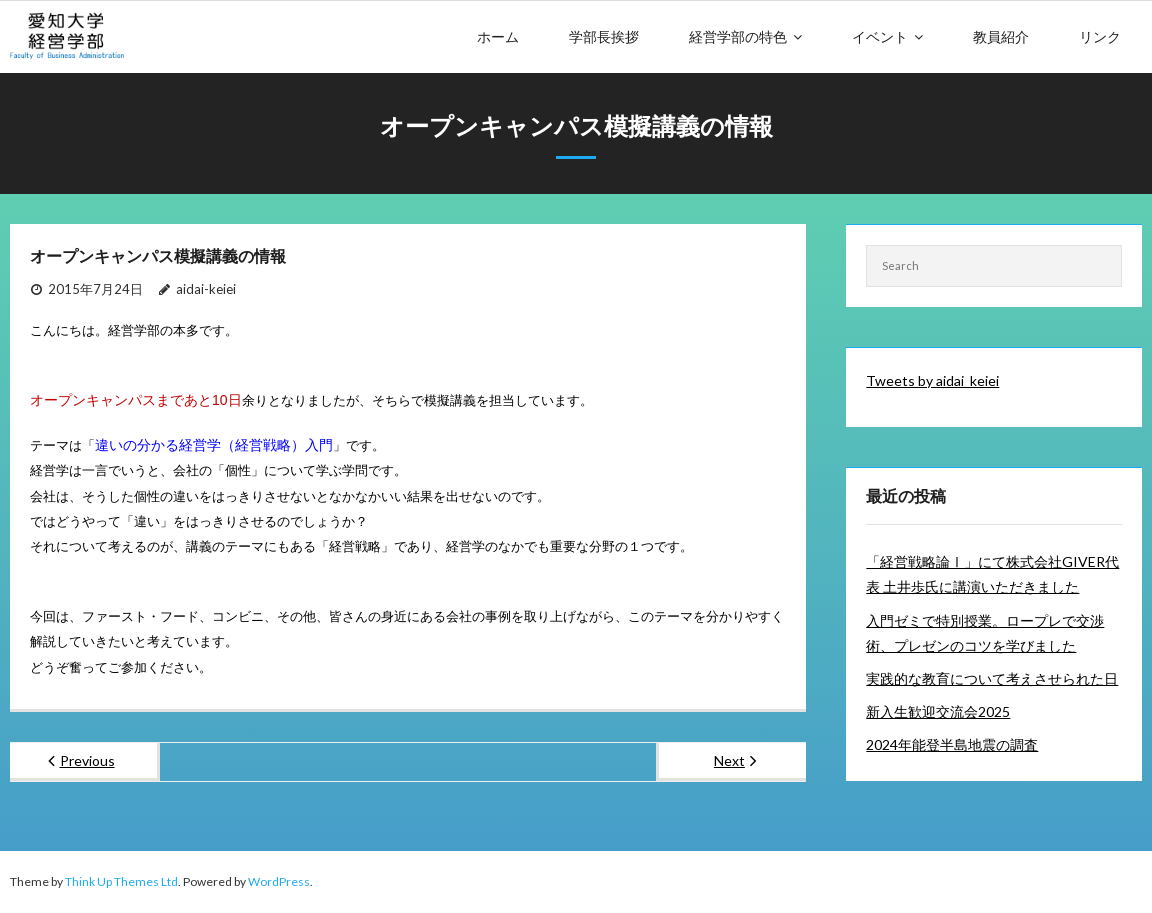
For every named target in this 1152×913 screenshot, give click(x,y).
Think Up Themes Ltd (121, 881)
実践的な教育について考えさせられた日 (992, 678)
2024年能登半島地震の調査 (952, 744)
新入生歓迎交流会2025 (938, 711)
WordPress (279, 881)
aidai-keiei (206, 289)
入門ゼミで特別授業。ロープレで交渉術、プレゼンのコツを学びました (985, 633)
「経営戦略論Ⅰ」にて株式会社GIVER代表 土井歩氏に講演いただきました (992, 574)
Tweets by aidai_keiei (932, 380)
